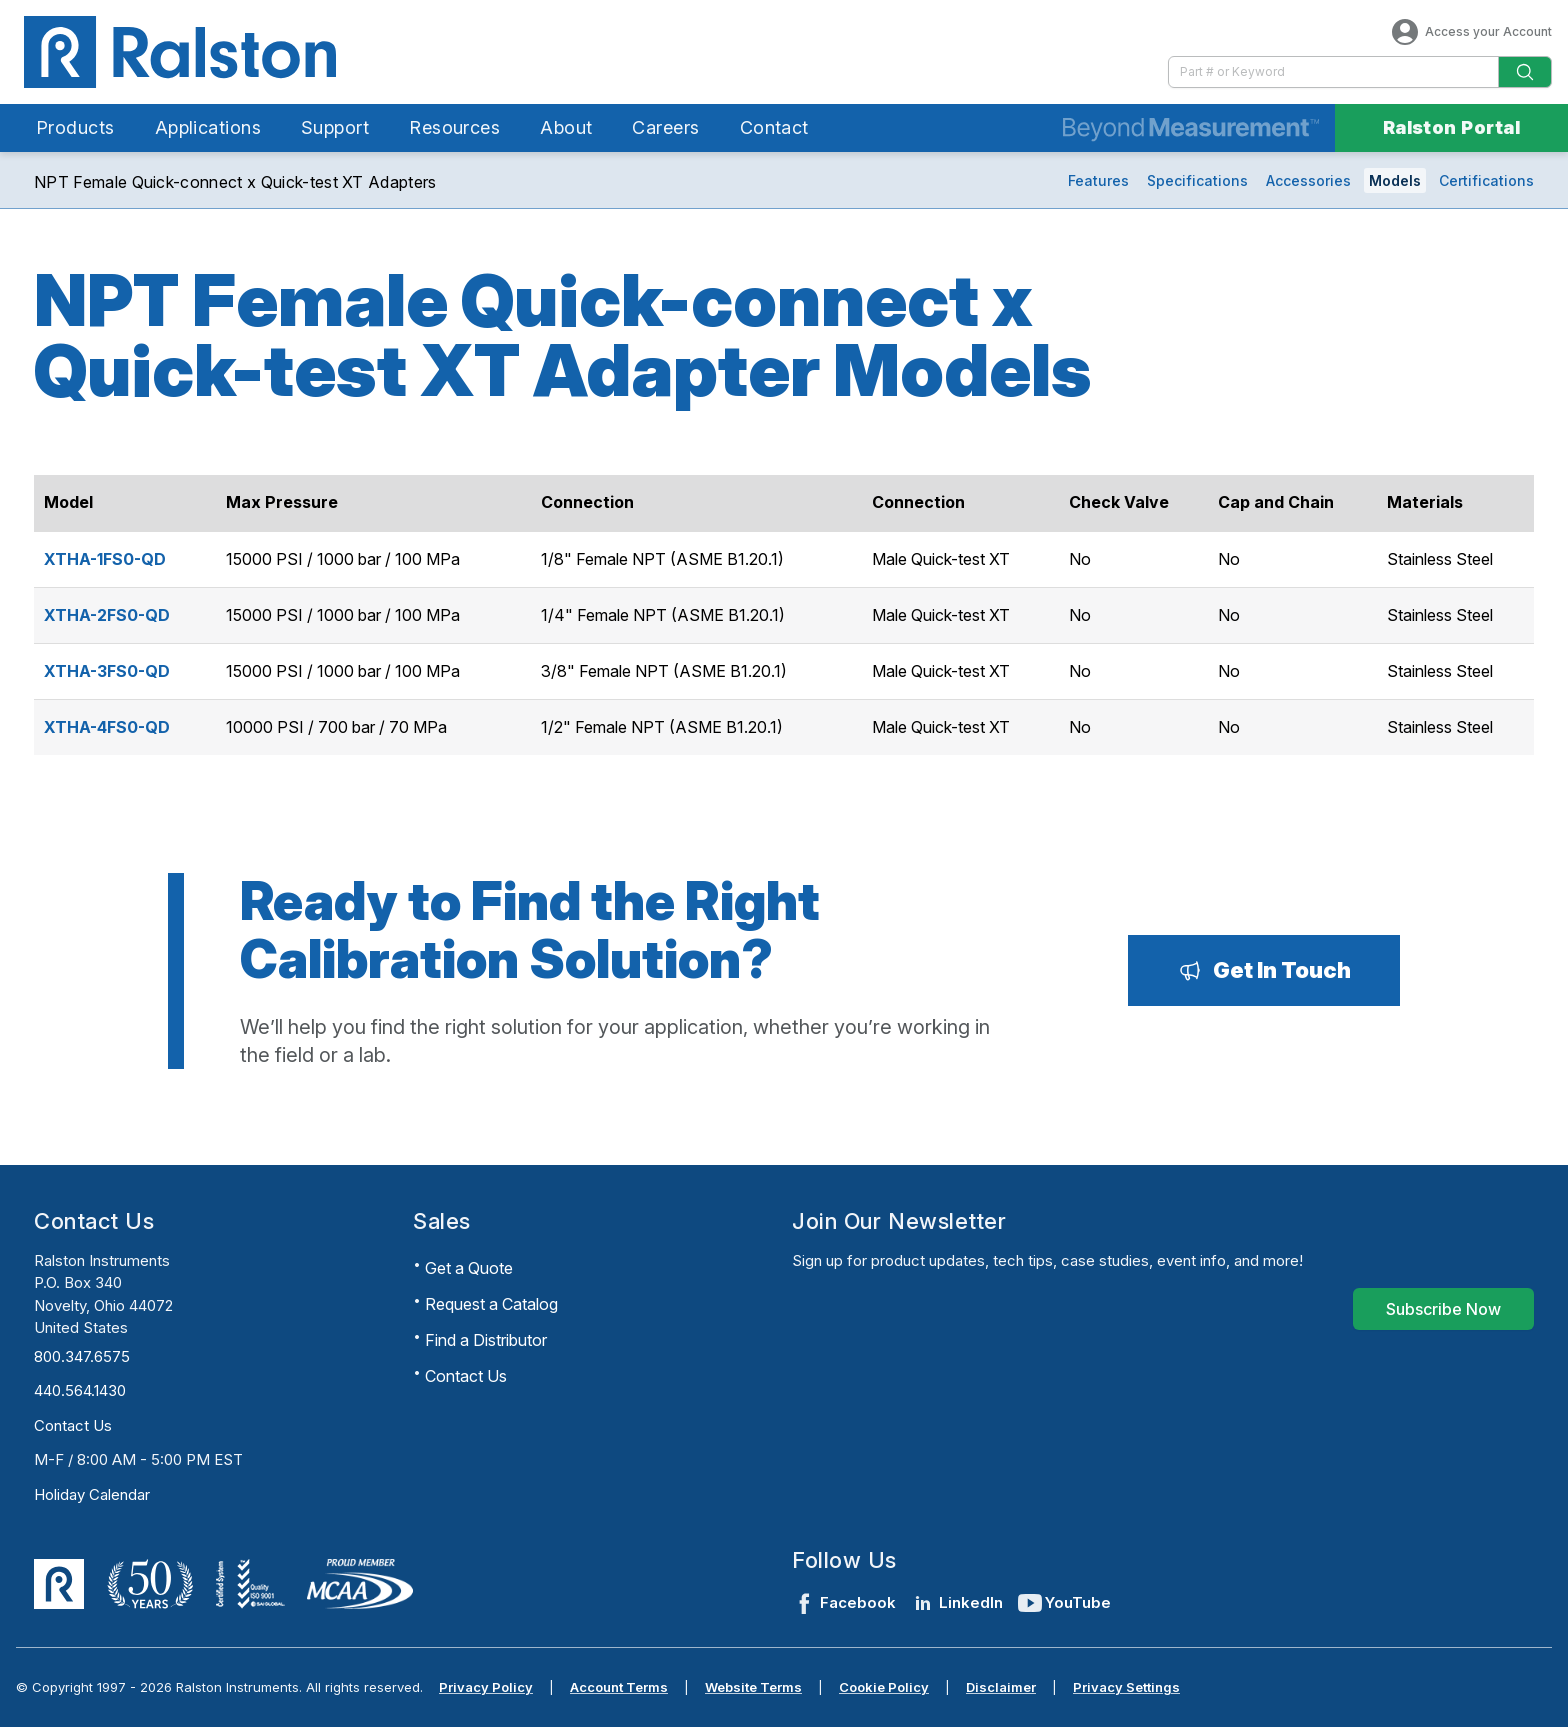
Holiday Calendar (92, 1494)
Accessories (1308, 180)
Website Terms (753, 1687)
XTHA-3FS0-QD (107, 671)
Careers (665, 127)
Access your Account (1470, 32)
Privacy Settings (1126, 1687)
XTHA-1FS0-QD (105, 559)
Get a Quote (469, 1268)
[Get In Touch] (1264, 970)
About (566, 127)
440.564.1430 (80, 1390)
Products (75, 127)
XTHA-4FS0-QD (107, 727)
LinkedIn (957, 1603)
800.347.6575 (82, 1356)
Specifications (1197, 180)
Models (1395, 180)
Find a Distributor (486, 1340)
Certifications (1486, 180)
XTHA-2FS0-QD (107, 615)
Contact (774, 127)
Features (1098, 180)
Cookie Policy (884, 1687)
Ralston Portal (1451, 127)
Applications (208, 127)
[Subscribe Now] (1443, 1309)
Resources (454, 127)
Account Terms (619, 1687)
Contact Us (73, 1425)
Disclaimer (1001, 1687)
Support (335, 127)
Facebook (844, 1603)
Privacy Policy (486, 1687)
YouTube (1065, 1603)
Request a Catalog (491, 1304)
